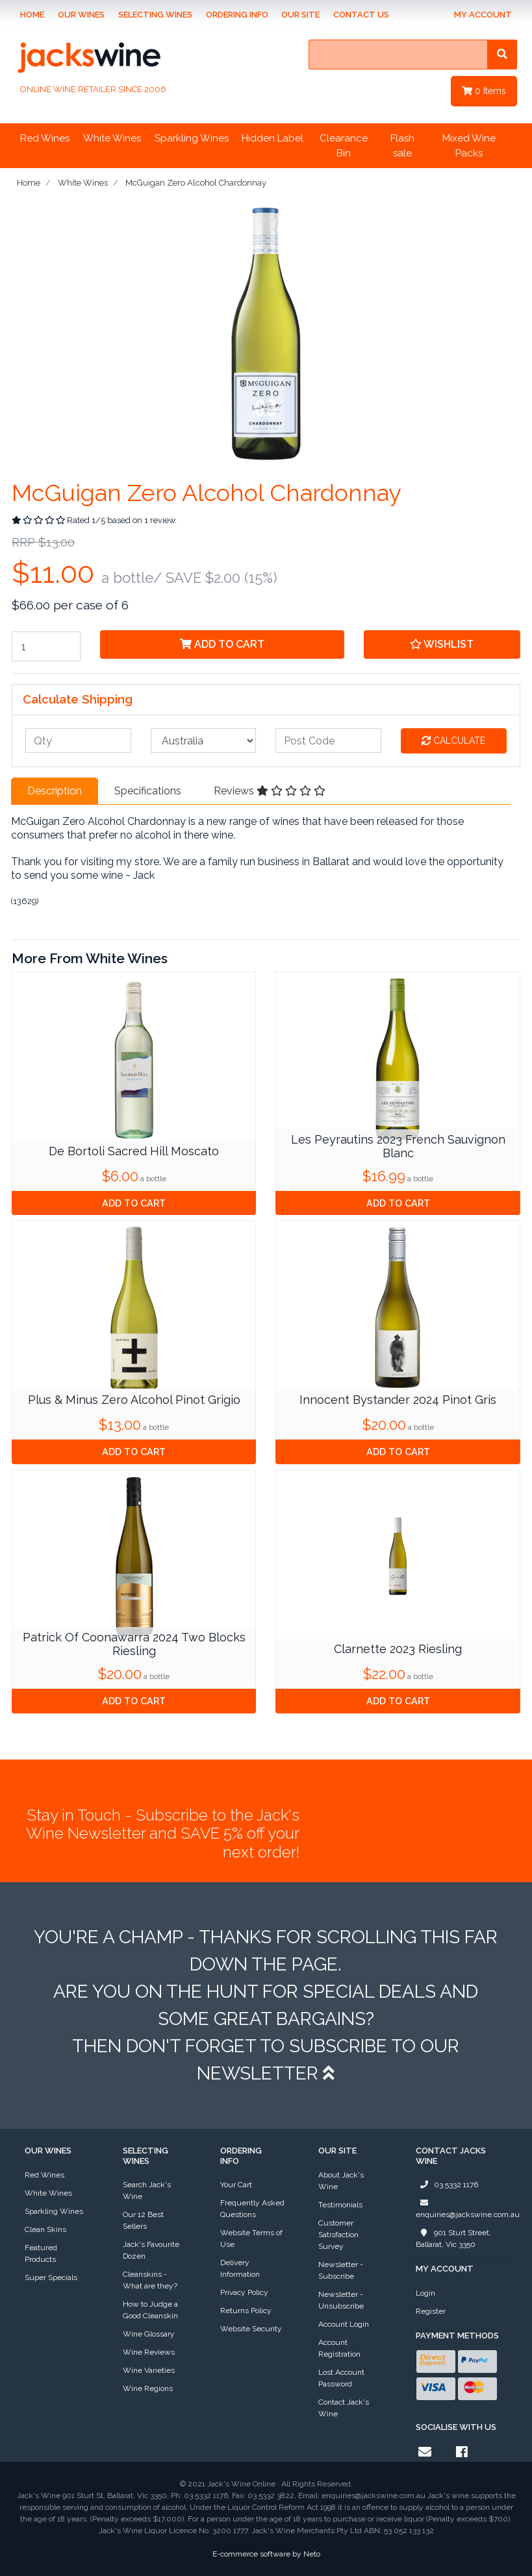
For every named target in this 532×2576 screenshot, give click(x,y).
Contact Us (361, 14)
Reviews (269, 791)
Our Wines (81, 14)
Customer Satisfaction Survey (338, 2234)
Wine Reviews (149, 2352)
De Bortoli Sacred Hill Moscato (134, 1151)
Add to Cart (222, 644)
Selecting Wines (155, 14)
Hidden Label (272, 138)
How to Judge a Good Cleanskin (150, 2310)
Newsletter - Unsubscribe (341, 2300)
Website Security (251, 2328)
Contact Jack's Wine (343, 2408)
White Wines (112, 138)
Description (54, 791)
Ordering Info (237, 14)
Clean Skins (45, 2229)
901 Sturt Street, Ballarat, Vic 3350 (453, 2238)
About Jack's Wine (341, 2180)
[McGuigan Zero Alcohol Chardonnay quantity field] (46, 646)
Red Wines (45, 138)
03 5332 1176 (447, 2184)
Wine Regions (148, 2388)
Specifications (147, 791)
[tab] (54, 791)
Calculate (453, 740)
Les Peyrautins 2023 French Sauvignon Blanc (398, 1146)
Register (431, 2311)
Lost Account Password (341, 2378)
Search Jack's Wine (147, 2190)
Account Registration (339, 2348)
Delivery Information (240, 2268)
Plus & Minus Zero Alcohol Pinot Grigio (134, 1399)
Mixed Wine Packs (469, 145)
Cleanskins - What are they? (150, 2280)
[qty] (78, 740)
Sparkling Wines (192, 138)
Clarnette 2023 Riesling (398, 1649)
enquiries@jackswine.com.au (468, 2208)
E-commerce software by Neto (266, 2553)
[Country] (204, 740)
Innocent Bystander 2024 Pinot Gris (397, 1399)
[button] (442, 644)
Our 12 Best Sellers (143, 2220)
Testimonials (340, 2204)
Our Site (300, 14)
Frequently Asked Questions (252, 2208)
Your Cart (236, 2184)
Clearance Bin (344, 145)
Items (484, 91)
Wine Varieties (149, 2370)
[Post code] (328, 740)
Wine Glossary (149, 2333)
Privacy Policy (244, 2292)
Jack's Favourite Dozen (151, 2250)
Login (425, 2293)
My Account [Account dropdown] (483, 14)
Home (32, 14)
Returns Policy (246, 2310)
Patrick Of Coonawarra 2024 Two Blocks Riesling (134, 1644)
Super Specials (51, 2277)
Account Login (343, 2324)
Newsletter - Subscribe (340, 2270)
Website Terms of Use (251, 2238)
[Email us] (425, 2452)
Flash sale (402, 145)
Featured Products (41, 2253)
